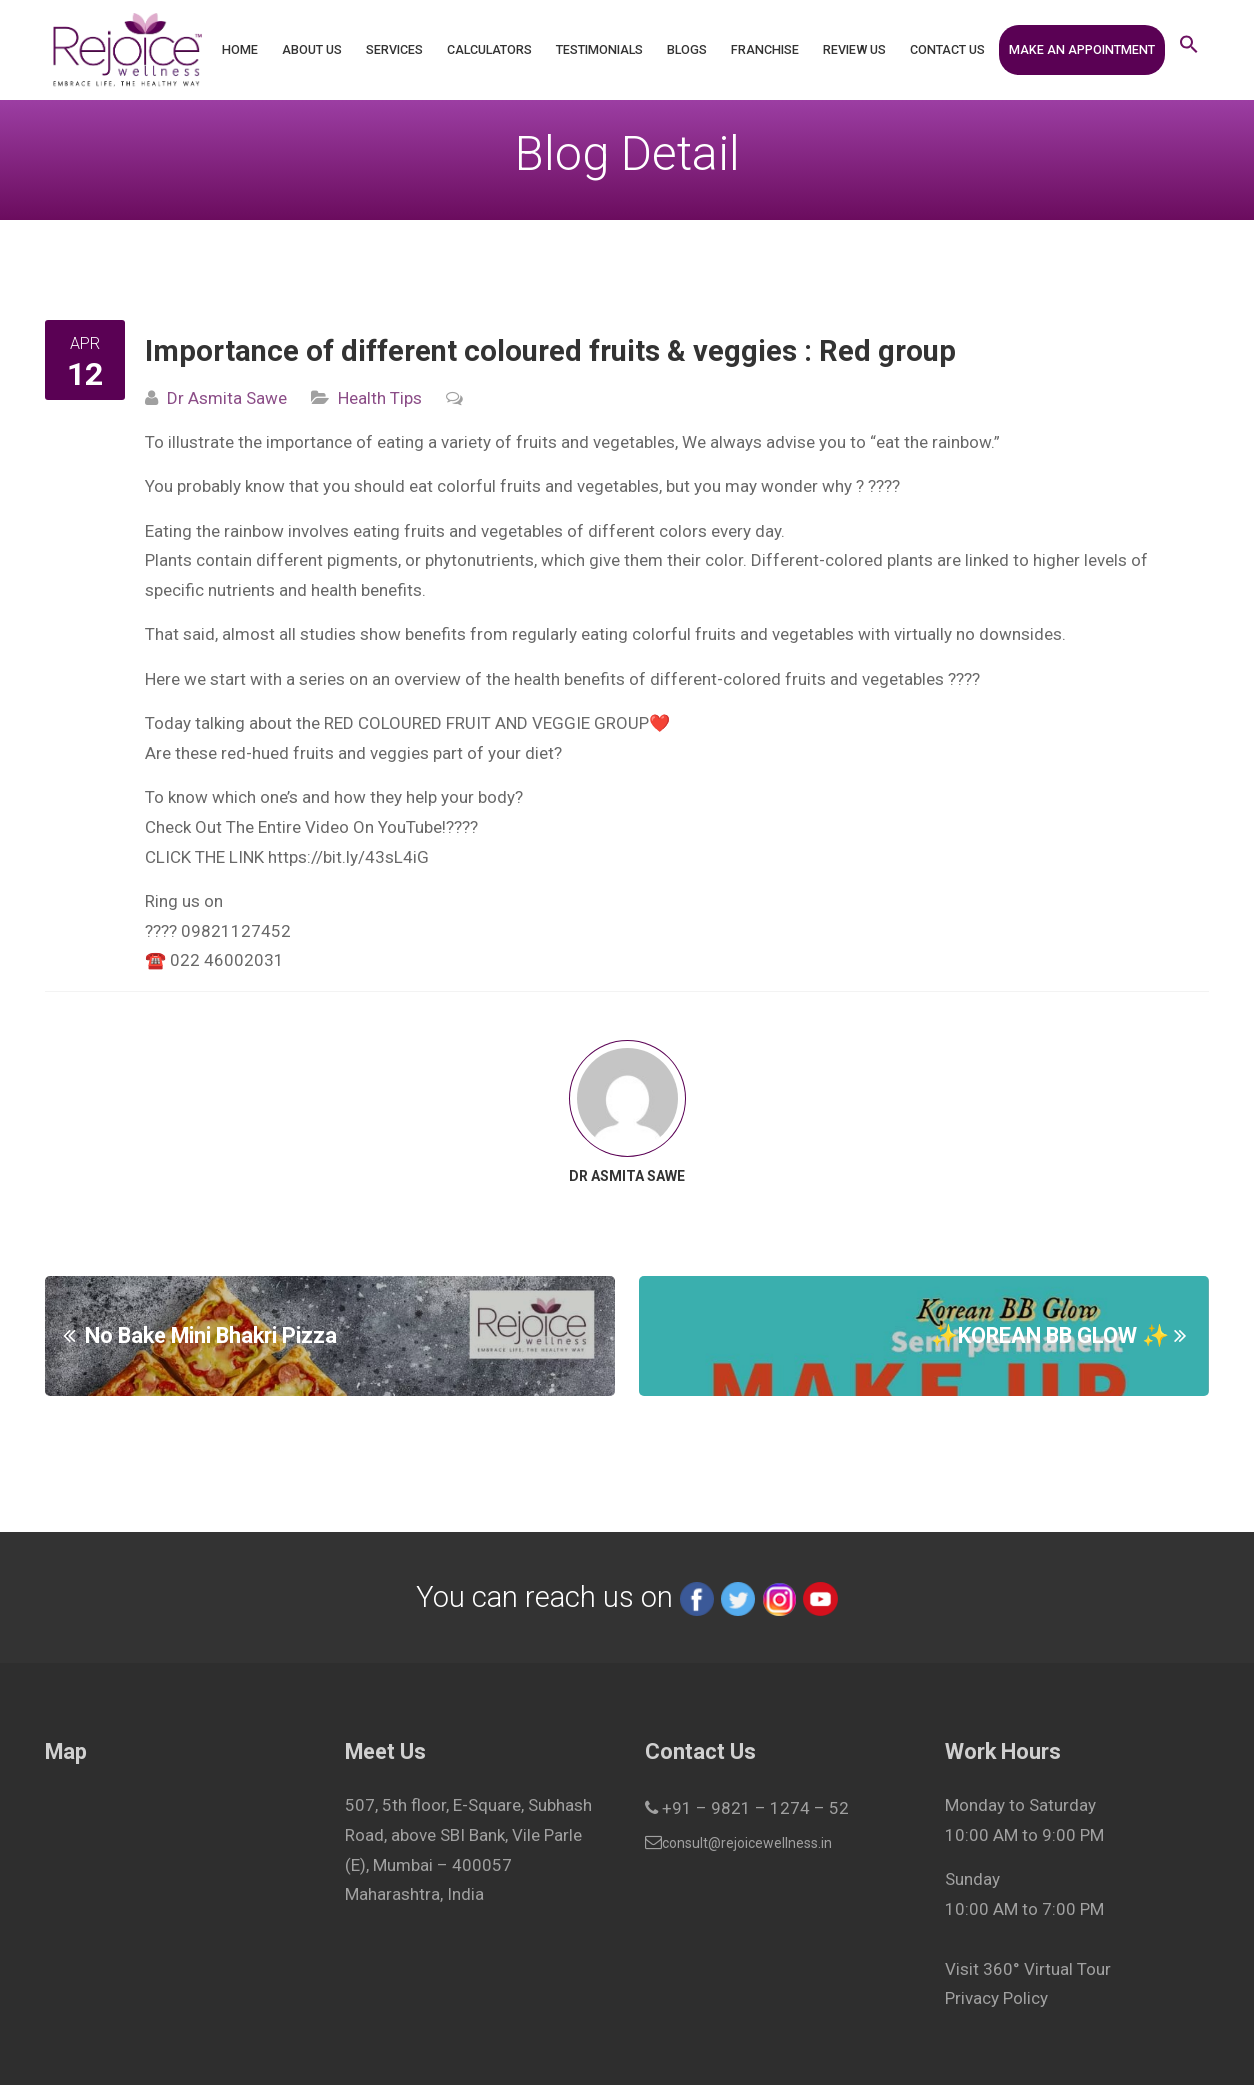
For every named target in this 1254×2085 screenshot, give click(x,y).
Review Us (854, 49)
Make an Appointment (1082, 49)
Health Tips (380, 398)
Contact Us (947, 49)
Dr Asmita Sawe (227, 398)
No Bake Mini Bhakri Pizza (211, 1334)
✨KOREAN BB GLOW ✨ (1050, 1334)
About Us (312, 49)
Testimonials (599, 49)
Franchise (765, 49)
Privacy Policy (996, 1998)
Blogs (687, 49)
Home (240, 49)
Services (394, 49)
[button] (1189, 50)
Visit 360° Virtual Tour (1028, 1969)
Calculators (489, 49)
